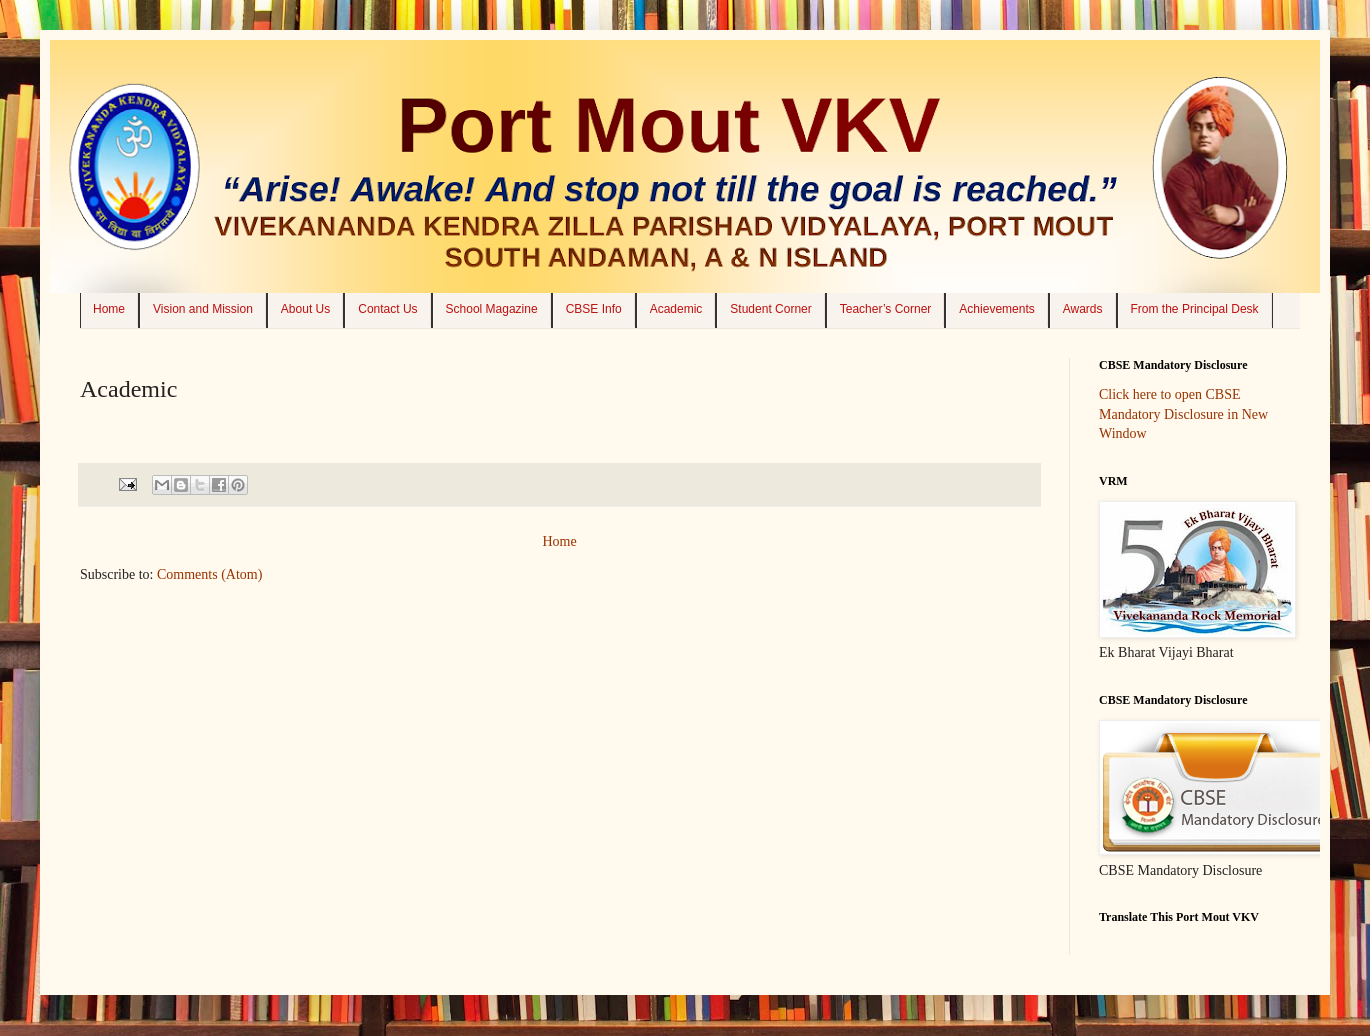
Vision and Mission (203, 309)
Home (109, 309)
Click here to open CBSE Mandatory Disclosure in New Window (1183, 414)
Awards (1083, 309)
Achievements (996, 309)
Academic (676, 309)
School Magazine (492, 309)
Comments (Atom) (209, 574)
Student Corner (770, 309)
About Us (305, 309)
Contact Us (387, 309)
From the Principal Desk (1195, 309)
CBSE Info (594, 309)
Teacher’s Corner (886, 309)
